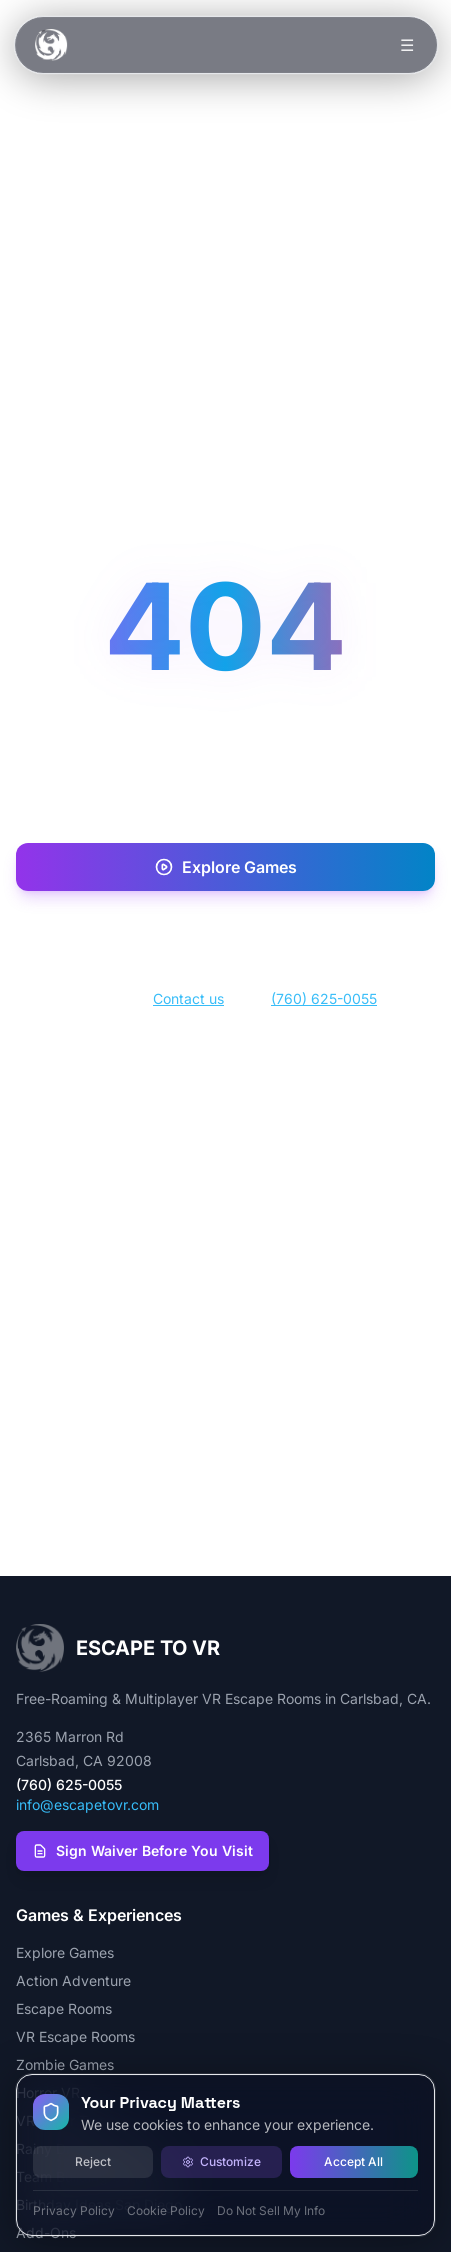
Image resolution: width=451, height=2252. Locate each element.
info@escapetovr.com (87, 1804)
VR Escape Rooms (75, 2036)
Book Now (225, 932)
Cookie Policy (166, 2210)
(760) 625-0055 (324, 998)
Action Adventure (73, 1980)
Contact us (188, 998)
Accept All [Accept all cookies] (353, 2161)
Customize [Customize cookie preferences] (221, 2161)
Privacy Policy (74, 2210)
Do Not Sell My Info (271, 2210)
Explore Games (225, 867)
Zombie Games (65, 2064)
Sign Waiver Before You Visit (142, 1850)
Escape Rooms (64, 2008)
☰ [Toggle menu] (406, 45)
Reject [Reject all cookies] (93, 2161)
